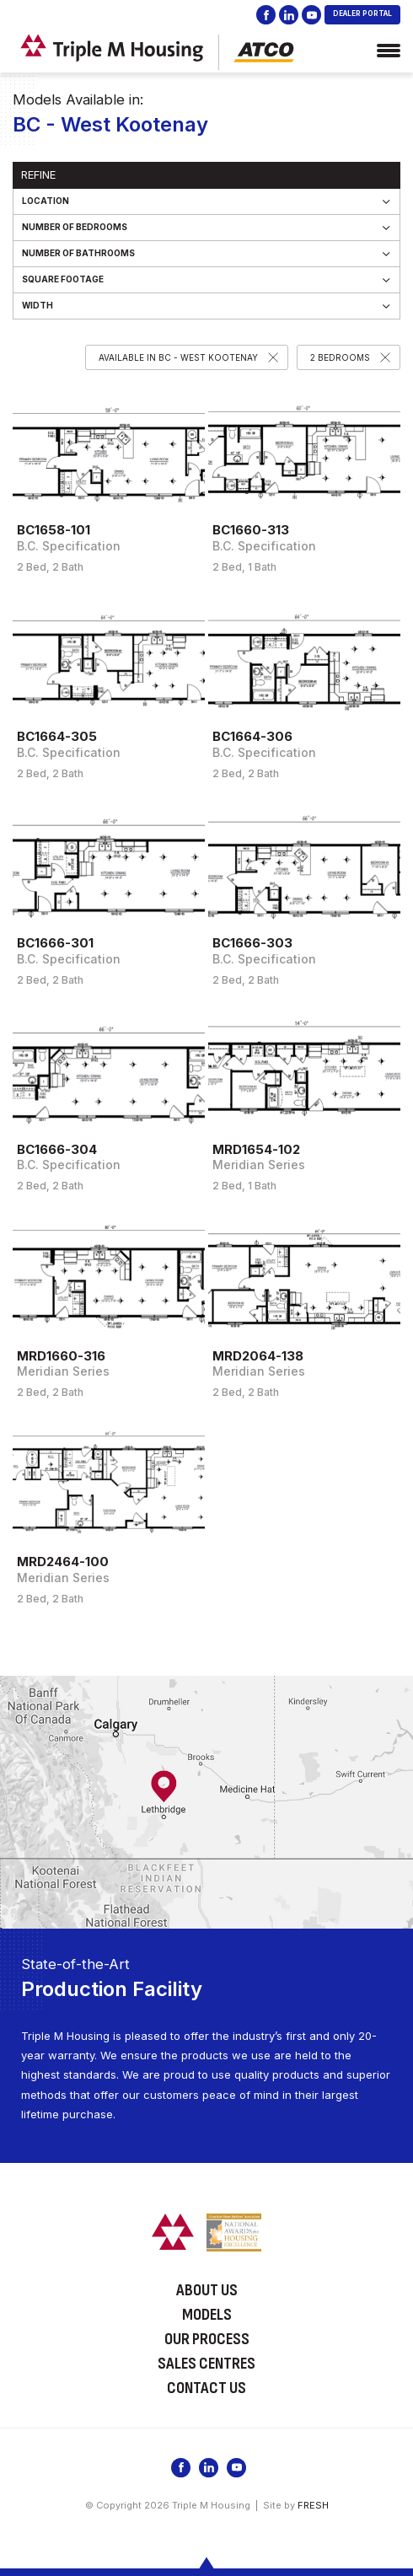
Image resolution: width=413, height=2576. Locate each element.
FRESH (313, 2505)
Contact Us (206, 2388)
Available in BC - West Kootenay (178, 357)
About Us (207, 2290)
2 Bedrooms (340, 357)
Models (207, 2315)
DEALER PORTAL (362, 13)
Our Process (206, 2339)
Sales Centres (206, 2363)
